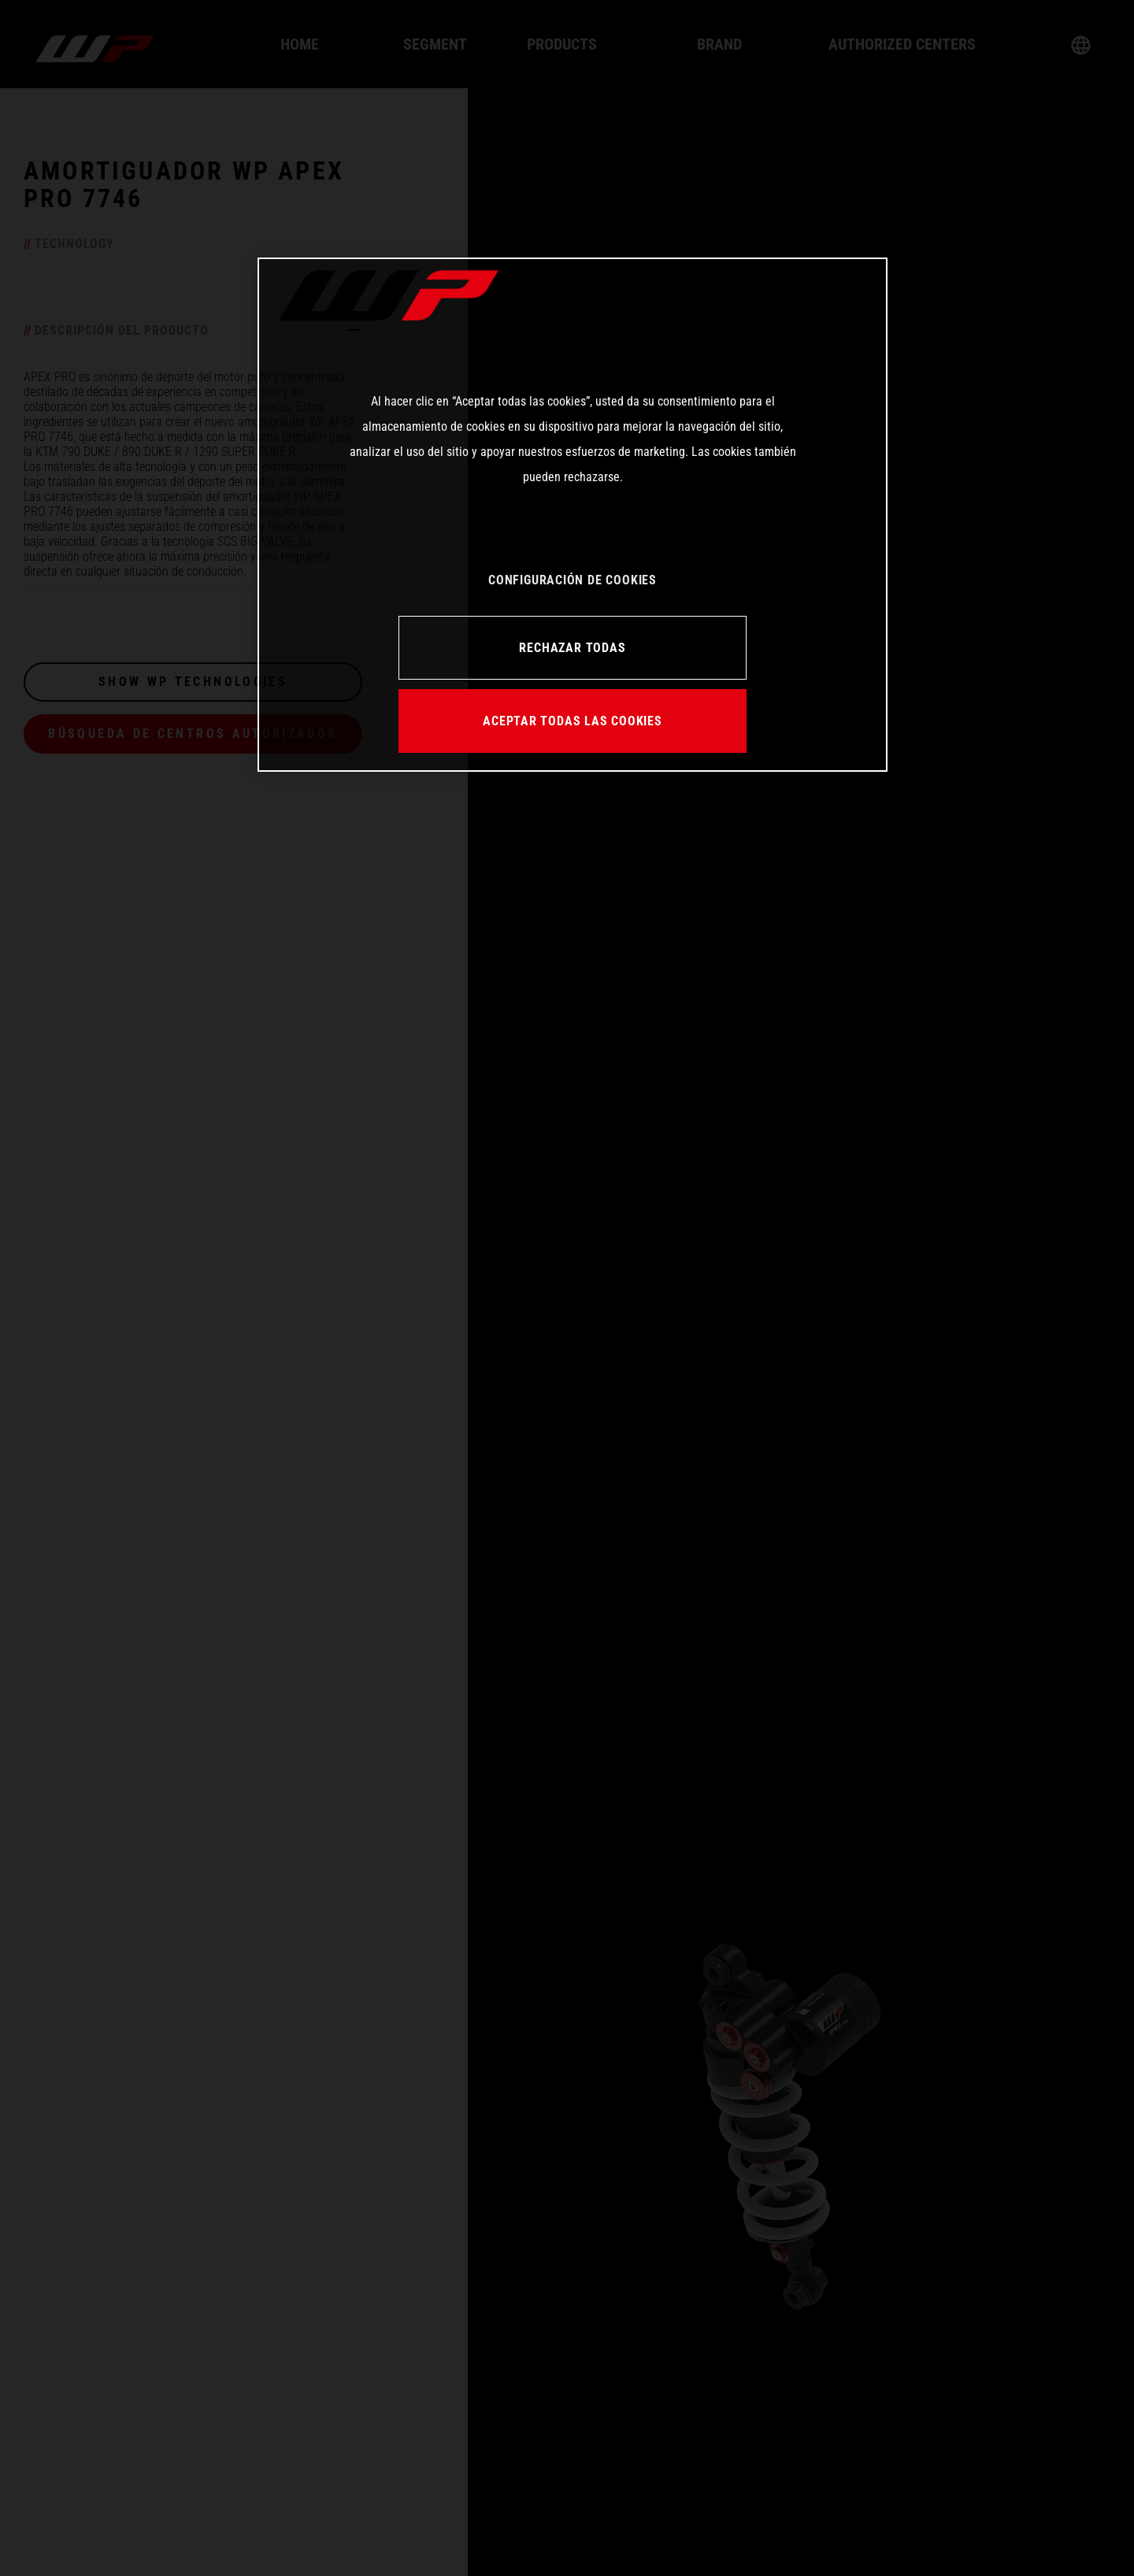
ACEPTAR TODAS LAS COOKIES (572, 720)
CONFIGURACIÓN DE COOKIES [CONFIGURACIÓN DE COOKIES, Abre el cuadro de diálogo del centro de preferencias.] (572, 580)
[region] (573, 514)
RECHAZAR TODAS (572, 647)
